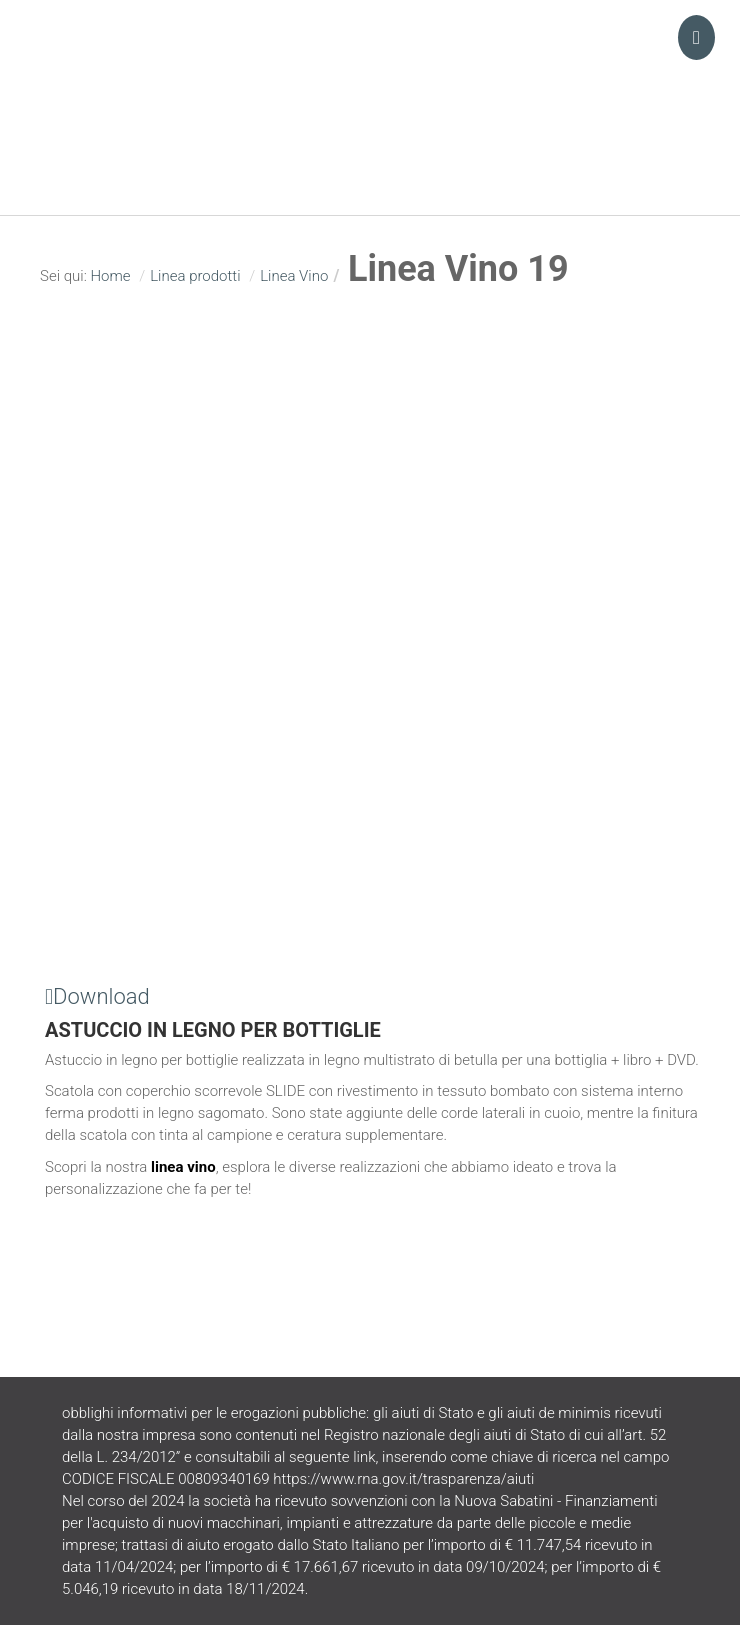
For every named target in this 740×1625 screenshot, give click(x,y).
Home (110, 276)
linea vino (183, 1167)
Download (97, 996)
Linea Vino (294, 276)
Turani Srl (370, 75)
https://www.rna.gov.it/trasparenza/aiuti (403, 1479)
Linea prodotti (195, 276)
